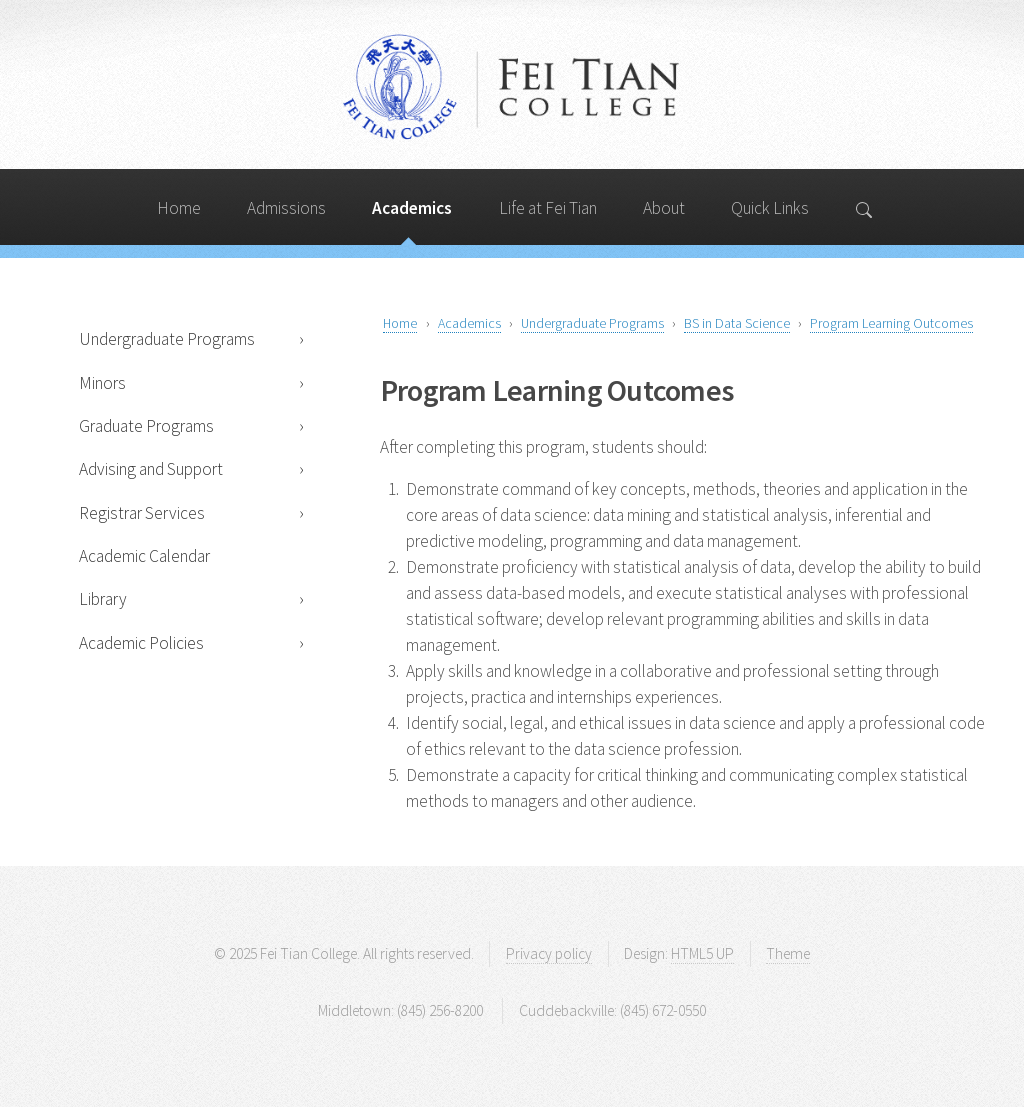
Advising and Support (151, 469)
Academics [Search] (412, 208)
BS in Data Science (737, 323)
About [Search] (664, 208)
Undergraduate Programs (167, 339)
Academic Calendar (144, 556)
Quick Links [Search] (770, 208)
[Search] (866, 206)
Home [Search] (179, 208)
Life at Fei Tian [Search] (548, 208)
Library (103, 599)
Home (400, 323)
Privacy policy (549, 953)
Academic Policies (141, 643)
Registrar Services (142, 513)
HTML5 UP (702, 953)
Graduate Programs (146, 426)
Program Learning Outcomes (891, 323)
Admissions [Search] (286, 208)
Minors (102, 383)
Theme (788, 953)
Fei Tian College (512, 89)
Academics (469, 323)
